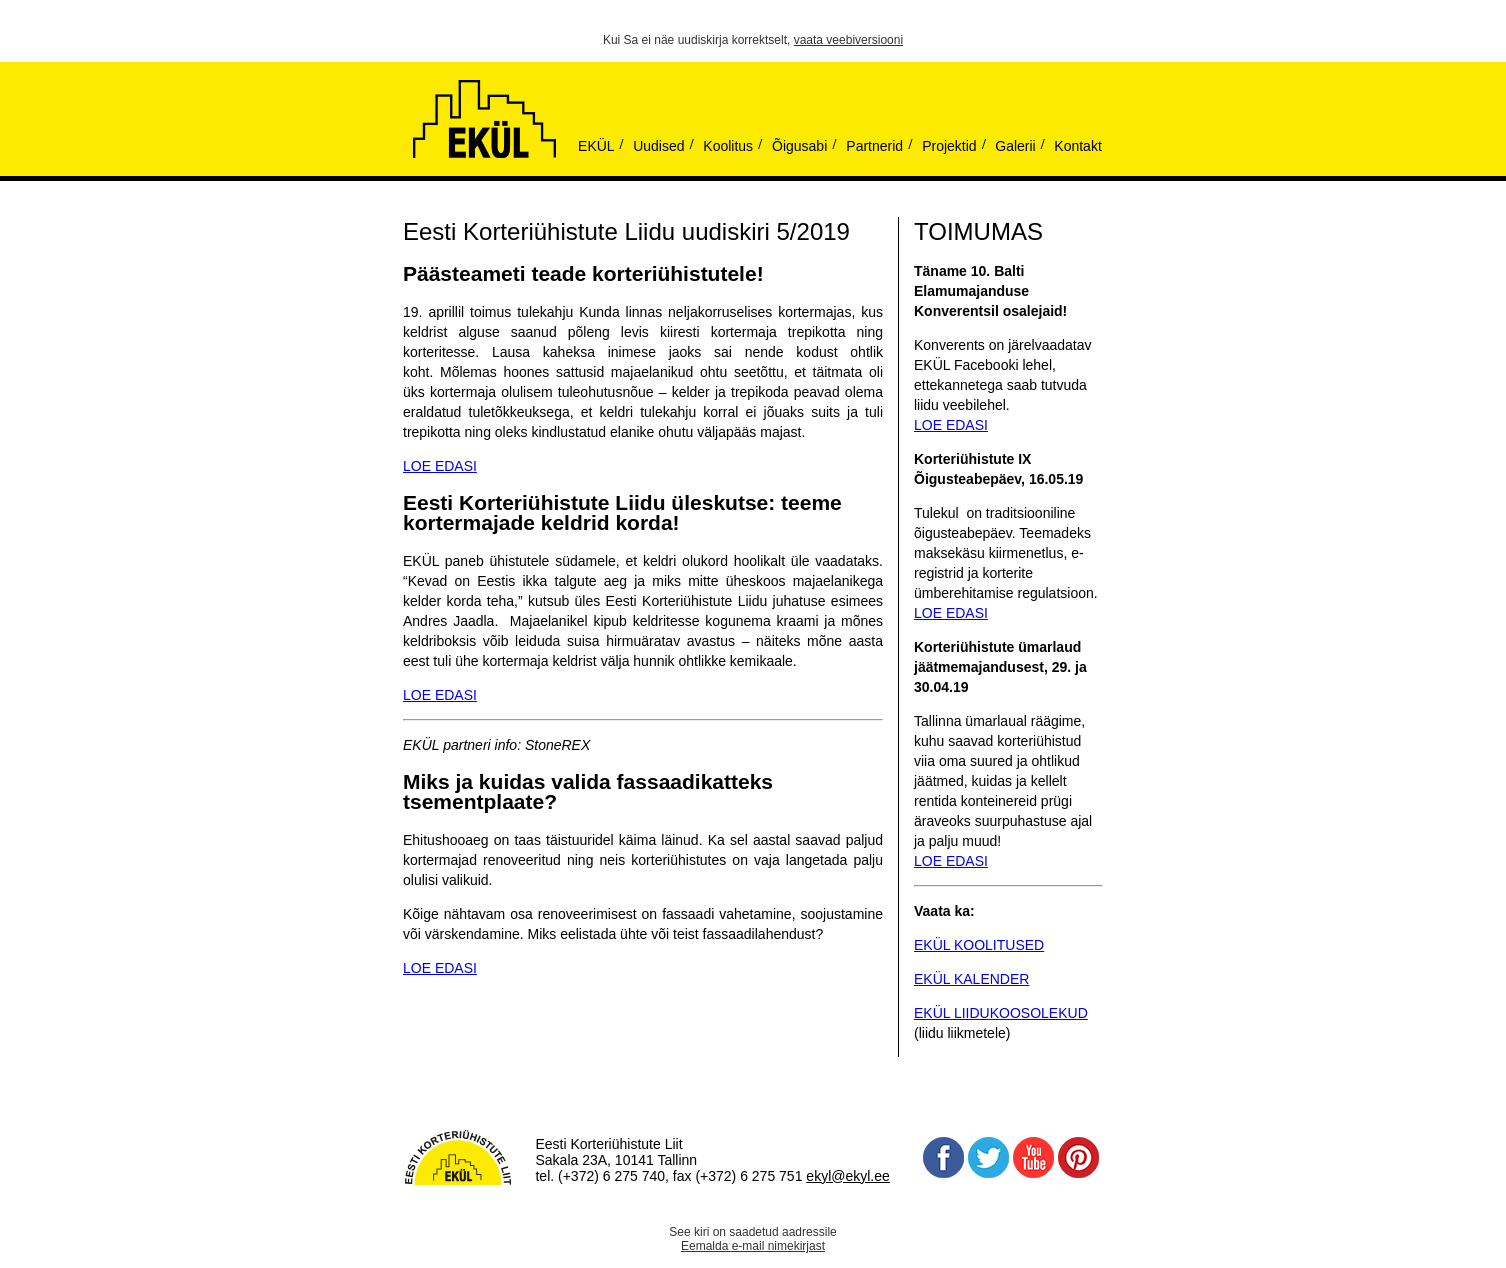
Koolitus (728, 146)
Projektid (949, 146)
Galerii (1015, 146)
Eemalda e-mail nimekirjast (753, 1246)
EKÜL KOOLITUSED (979, 945)
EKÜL (596, 146)
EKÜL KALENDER (971, 979)
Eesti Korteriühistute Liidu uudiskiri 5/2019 (626, 231)
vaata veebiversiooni (848, 40)
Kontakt (1077, 146)
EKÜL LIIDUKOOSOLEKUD (1001, 1013)
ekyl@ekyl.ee (847, 1176)
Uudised (658, 146)
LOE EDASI (440, 466)
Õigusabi (799, 146)
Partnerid (874, 146)
